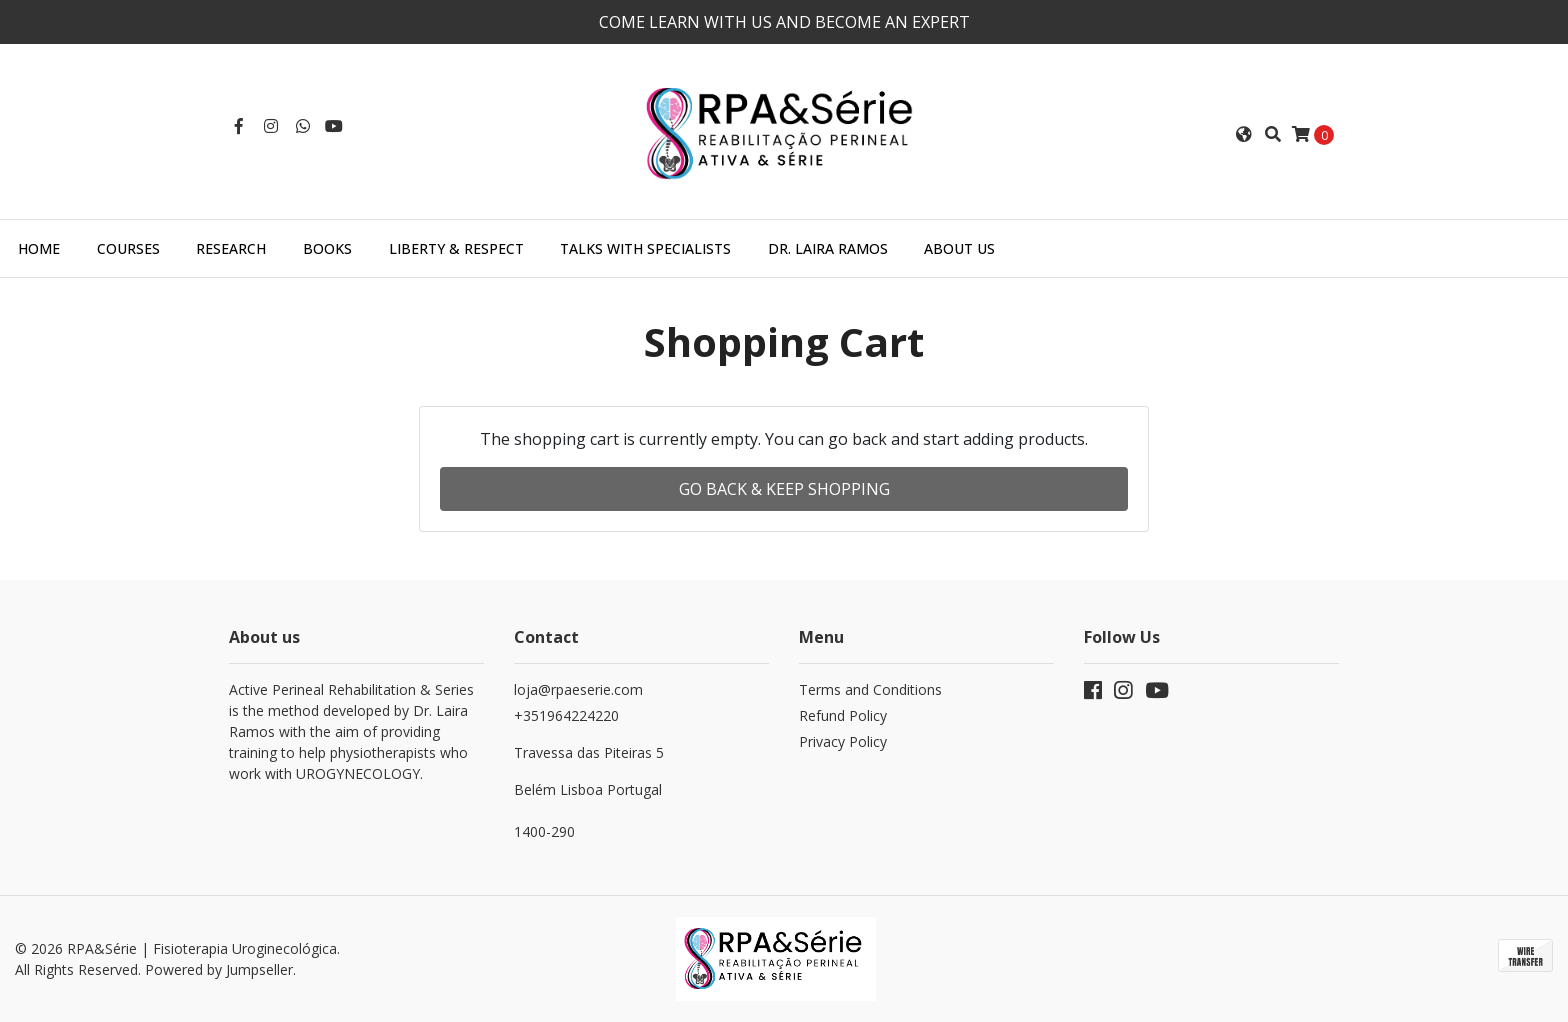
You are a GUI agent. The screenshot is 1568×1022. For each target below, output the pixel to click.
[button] (1244, 134)
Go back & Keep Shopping (784, 489)
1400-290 (544, 831)
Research (231, 248)
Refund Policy (843, 715)
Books (327, 248)
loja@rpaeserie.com (578, 689)
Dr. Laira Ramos (828, 248)
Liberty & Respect (456, 248)
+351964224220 (641, 753)
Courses (128, 248)
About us (959, 248)
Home (39, 248)
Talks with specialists (645, 248)
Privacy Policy (843, 741)
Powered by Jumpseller (219, 969)
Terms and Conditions (870, 689)
